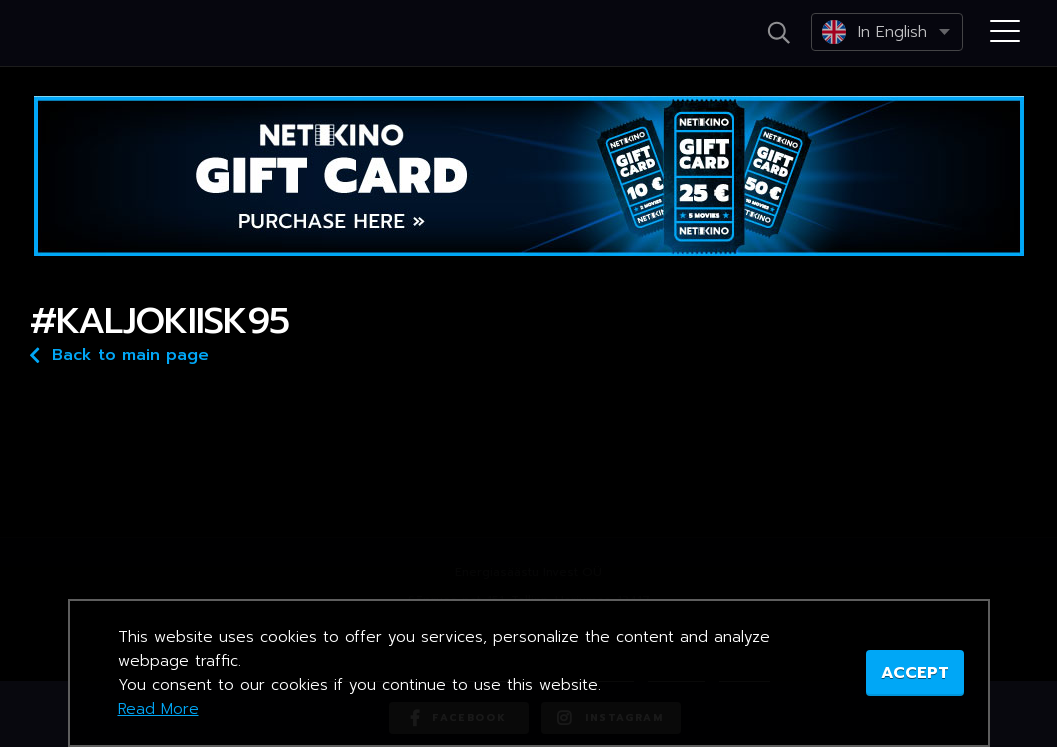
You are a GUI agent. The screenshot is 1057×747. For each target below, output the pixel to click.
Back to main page (119, 353)
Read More (158, 709)
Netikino (100, 34)
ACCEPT (915, 673)
